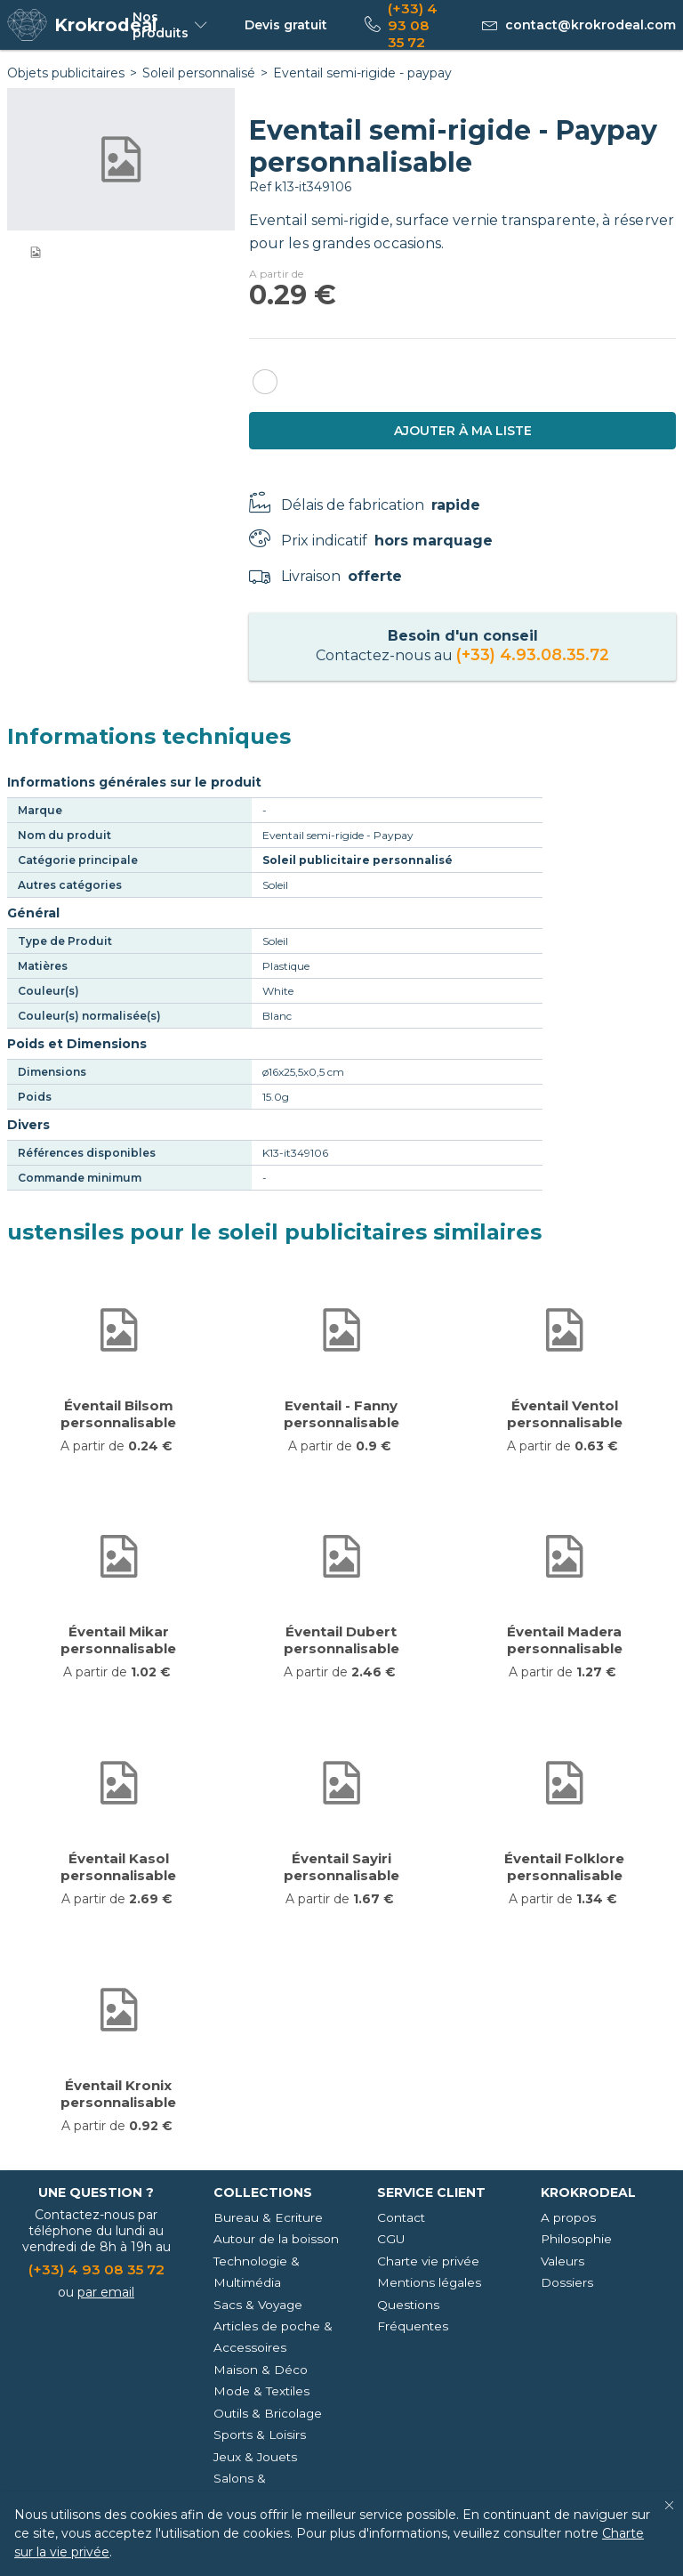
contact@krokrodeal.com (590, 25)
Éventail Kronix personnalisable (118, 2094)
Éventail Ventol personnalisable (565, 1414)
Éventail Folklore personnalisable (564, 1867)
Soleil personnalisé (198, 73)
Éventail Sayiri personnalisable (341, 1867)
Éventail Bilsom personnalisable (118, 1414)
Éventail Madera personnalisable (565, 1640)
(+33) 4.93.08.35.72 (532, 654)
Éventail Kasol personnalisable (118, 1867)
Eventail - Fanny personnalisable (341, 1414)
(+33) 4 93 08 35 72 (96, 2269)
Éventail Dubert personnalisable (341, 1640)
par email (105, 2292)
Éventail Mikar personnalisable (118, 1640)
